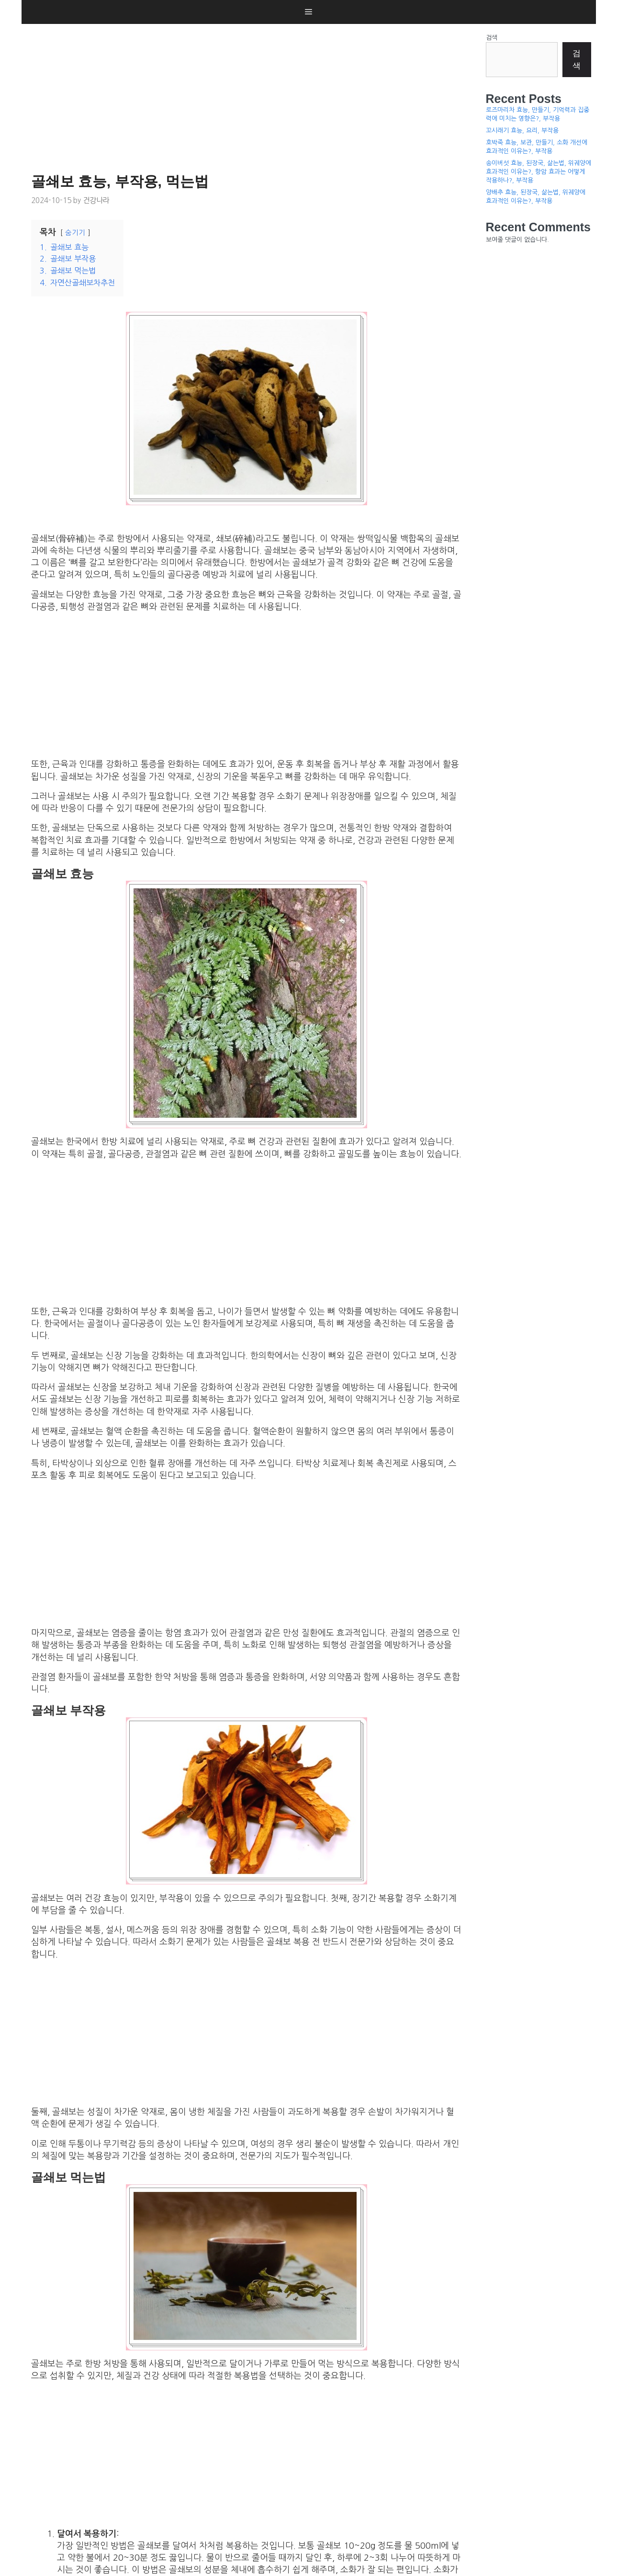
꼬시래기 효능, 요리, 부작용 (522, 130)
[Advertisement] (249, 96)
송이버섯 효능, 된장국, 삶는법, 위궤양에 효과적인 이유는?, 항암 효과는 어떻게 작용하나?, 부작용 (538, 171)
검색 (491, 37)
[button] (308, 12)
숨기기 (75, 232)
